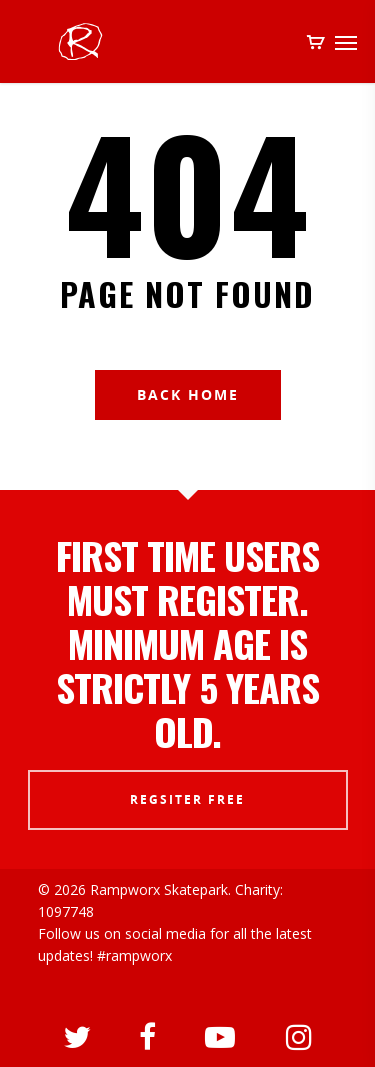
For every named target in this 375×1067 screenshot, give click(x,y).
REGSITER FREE (187, 799)
